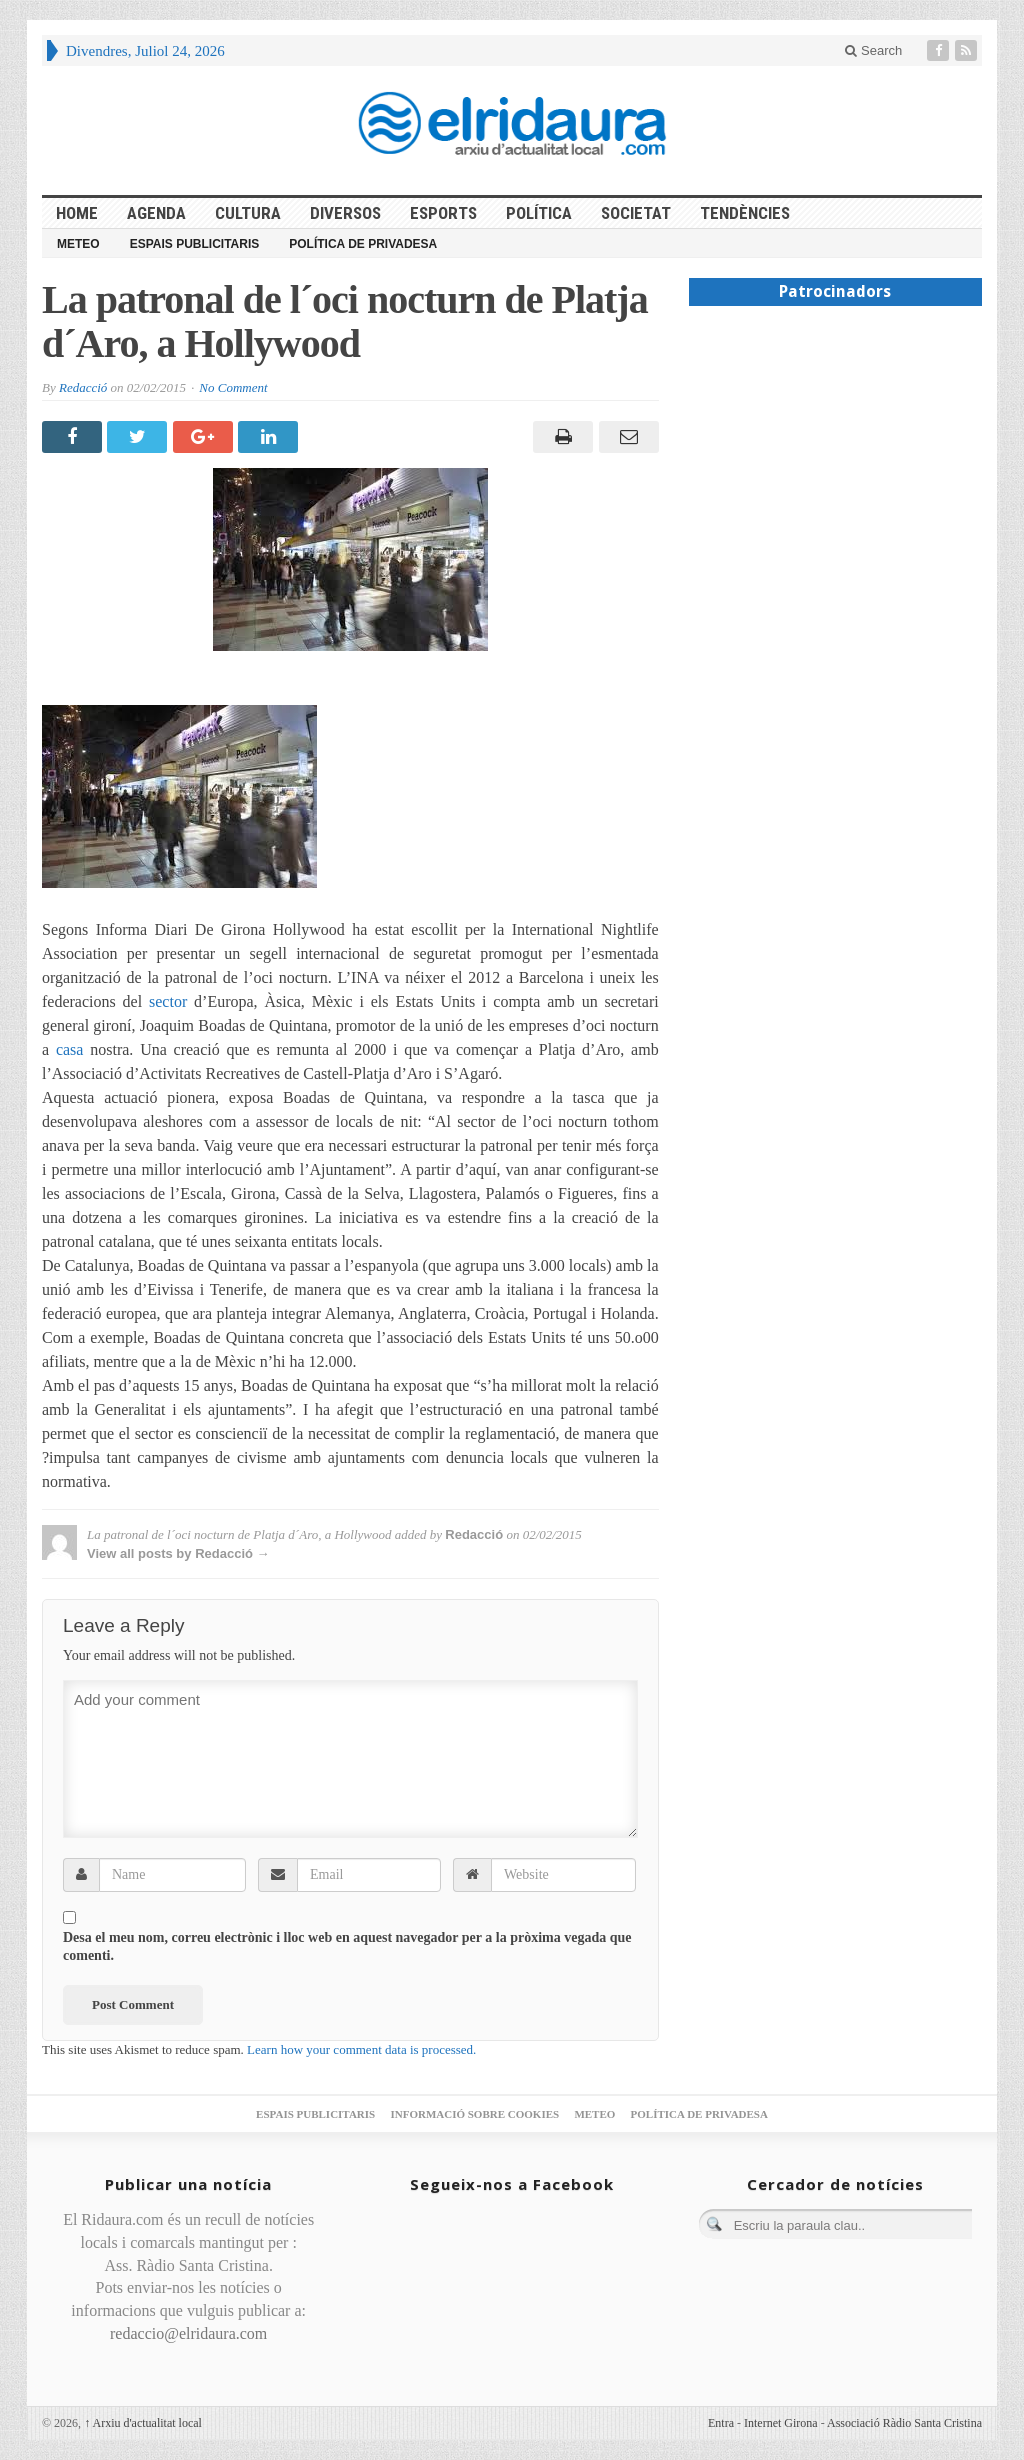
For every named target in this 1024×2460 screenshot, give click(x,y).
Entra (721, 2423)
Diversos (345, 213)
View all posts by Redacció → (178, 1553)
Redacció (83, 387)
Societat (636, 213)
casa (70, 1049)
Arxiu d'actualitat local (143, 2423)
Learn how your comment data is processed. (361, 2049)
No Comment (233, 387)
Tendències (745, 213)
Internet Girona (781, 2423)
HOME (77, 213)
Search (873, 50)
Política (539, 213)
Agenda (156, 213)
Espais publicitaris (195, 244)
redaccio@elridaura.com (188, 2333)
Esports (443, 213)
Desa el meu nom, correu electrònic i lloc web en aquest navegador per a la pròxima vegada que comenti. (347, 1946)
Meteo (78, 244)
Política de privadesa (363, 244)
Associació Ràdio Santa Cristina (904, 2423)
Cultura (248, 213)
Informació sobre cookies (474, 2114)
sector (168, 1001)
